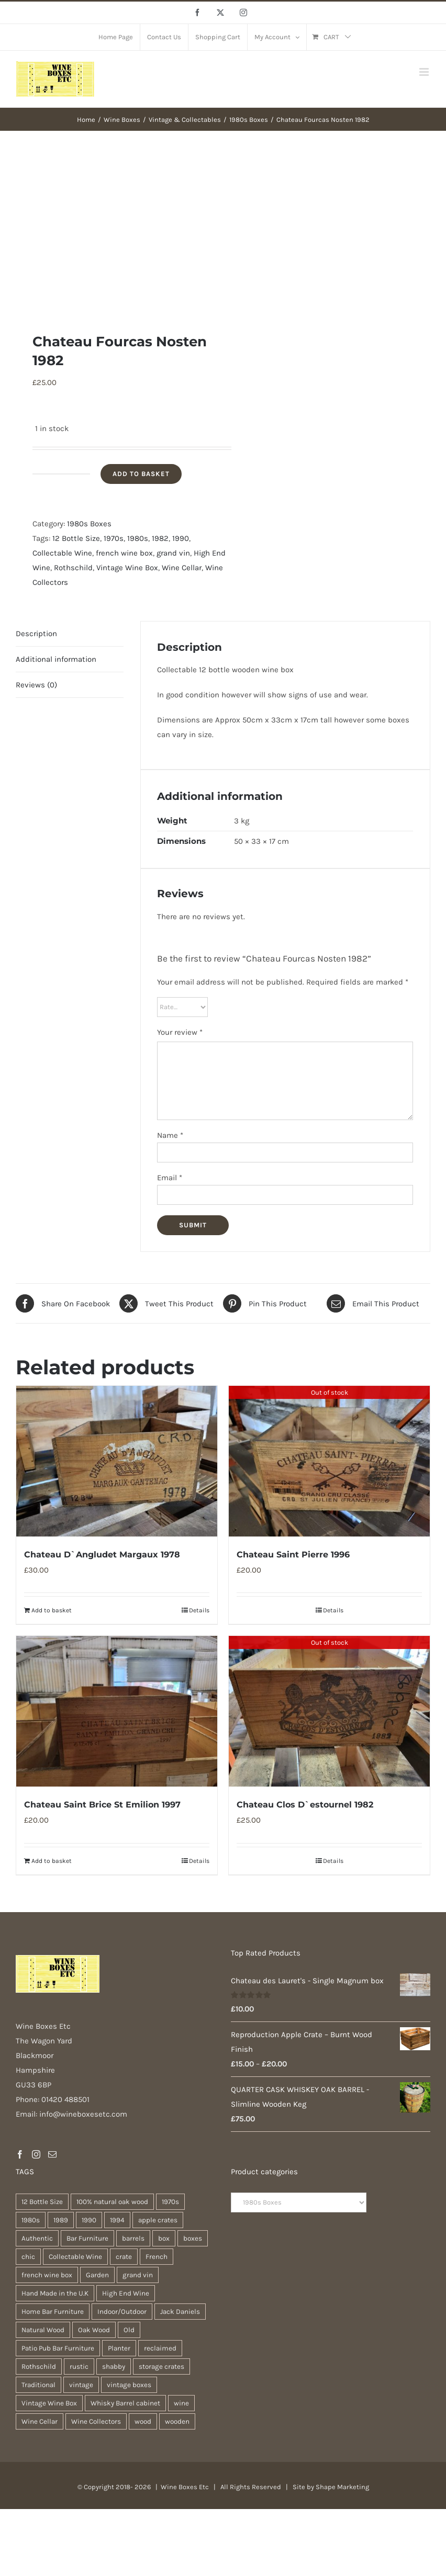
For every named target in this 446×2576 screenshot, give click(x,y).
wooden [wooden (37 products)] (177, 2421)
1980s (137, 538)
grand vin (173, 553)
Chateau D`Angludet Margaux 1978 (102, 1555)
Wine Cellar (182, 567)
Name (170, 1135)
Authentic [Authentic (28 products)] (37, 2238)
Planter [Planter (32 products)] (119, 2348)
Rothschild (73, 567)
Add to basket (141, 474)
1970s (114, 538)
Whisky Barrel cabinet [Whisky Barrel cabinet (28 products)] (125, 2403)
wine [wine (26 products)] (181, 2403)
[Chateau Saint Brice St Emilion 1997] (116, 1711)
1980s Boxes (89, 523)
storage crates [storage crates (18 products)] (161, 2366)
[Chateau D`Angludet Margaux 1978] (116, 1461)
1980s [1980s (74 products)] (30, 2220)
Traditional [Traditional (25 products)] (38, 2385)
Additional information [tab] (56, 659)
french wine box (124, 553)
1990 (180, 538)
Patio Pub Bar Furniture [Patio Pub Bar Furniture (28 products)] (57, 2348)
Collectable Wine (62, 553)
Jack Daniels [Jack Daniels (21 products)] (180, 2311)
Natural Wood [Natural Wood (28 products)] (42, 2330)
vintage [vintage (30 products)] (81, 2385)
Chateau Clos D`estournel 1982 (305, 1805)
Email (169, 1177)
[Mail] (52, 2154)
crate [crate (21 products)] (124, 2257)
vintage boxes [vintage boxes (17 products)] (129, 2385)
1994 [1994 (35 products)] (117, 2220)
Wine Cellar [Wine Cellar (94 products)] (39, 2421)
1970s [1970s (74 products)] (170, 2202)
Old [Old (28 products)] (129, 2330)
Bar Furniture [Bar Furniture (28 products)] (87, 2238)
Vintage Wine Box (127, 567)
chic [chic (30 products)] (28, 2257)
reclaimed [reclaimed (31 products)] (160, 2348)
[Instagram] (36, 2154)
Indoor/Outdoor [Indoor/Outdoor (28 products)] (122, 2311)
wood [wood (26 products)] (143, 2421)
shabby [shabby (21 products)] (113, 2366)
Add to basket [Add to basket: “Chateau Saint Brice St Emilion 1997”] (51, 1861)
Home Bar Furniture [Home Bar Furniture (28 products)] (52, 2311)
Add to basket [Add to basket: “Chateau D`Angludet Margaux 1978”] (51, 1610)
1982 (160, 538)
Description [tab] (36, 633)
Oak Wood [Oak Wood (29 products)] (94, 2330)
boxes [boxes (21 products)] (192, 2238)
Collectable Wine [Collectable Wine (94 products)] (75, 2257)
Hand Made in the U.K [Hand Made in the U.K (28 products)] (54, 2293)
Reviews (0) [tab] (36, 685)
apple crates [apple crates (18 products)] (157, 2220)
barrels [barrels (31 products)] (133, 2238)
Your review (180, 1032)
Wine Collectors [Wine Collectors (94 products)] (96, 2421)
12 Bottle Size (76, 538)
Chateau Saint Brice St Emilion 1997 (102, 1805)
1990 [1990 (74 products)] (89, 2220)
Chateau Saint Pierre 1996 (293, 1555)
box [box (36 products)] (164, 2238)
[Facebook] (20, 2154)
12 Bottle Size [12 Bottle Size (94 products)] (42, 2202)
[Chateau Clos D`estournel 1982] (329, 1711)
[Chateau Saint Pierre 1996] (329, 1461)
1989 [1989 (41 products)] (60, 2220)
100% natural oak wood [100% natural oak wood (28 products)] (112, 2202)
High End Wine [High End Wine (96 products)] (125, 2293)
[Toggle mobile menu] (424, 71)
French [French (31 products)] (157, 2257)
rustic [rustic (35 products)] (79, 2366)
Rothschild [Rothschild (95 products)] (38, 2366)
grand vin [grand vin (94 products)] (137, 2275)
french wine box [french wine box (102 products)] (46, 2275)
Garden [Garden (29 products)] (97, 2275)
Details (199, 1610)
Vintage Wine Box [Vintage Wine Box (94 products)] (49, 2403)
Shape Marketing (342, 2487)
